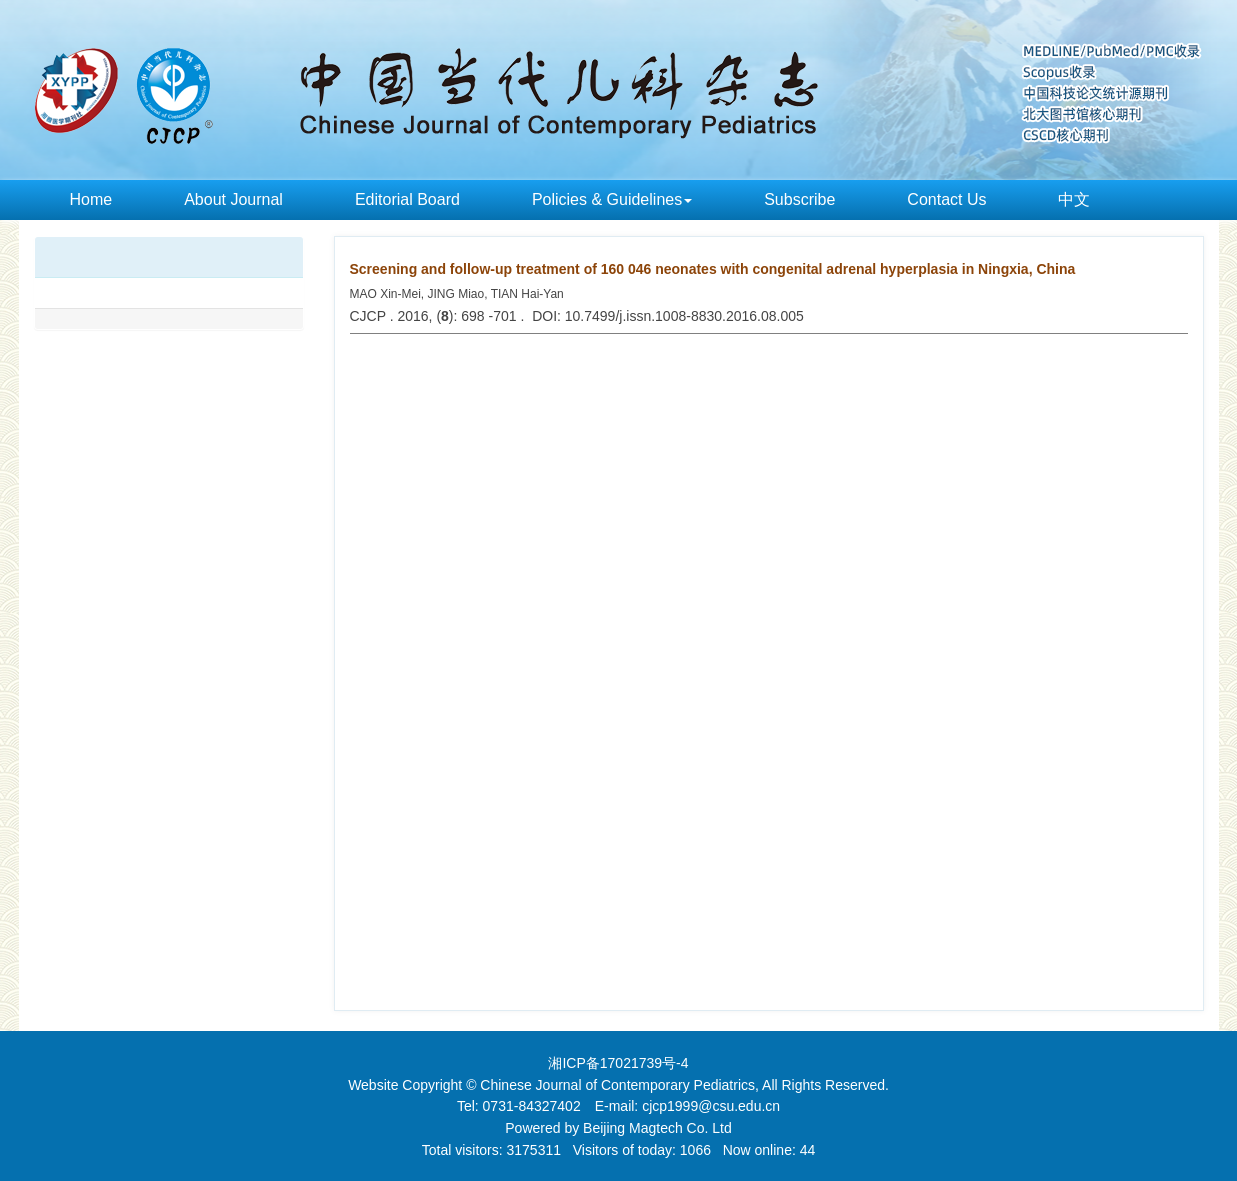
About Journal (233, 199)
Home (91, 199)
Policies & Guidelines (612, 199)
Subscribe (799, 199)
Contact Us (946, 199)
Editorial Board (407, 199)
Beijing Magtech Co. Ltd (657, 1128)
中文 (1074, 199)
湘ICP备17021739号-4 (618, 1063)
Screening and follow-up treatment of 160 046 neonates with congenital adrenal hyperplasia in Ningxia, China (713, 269)
